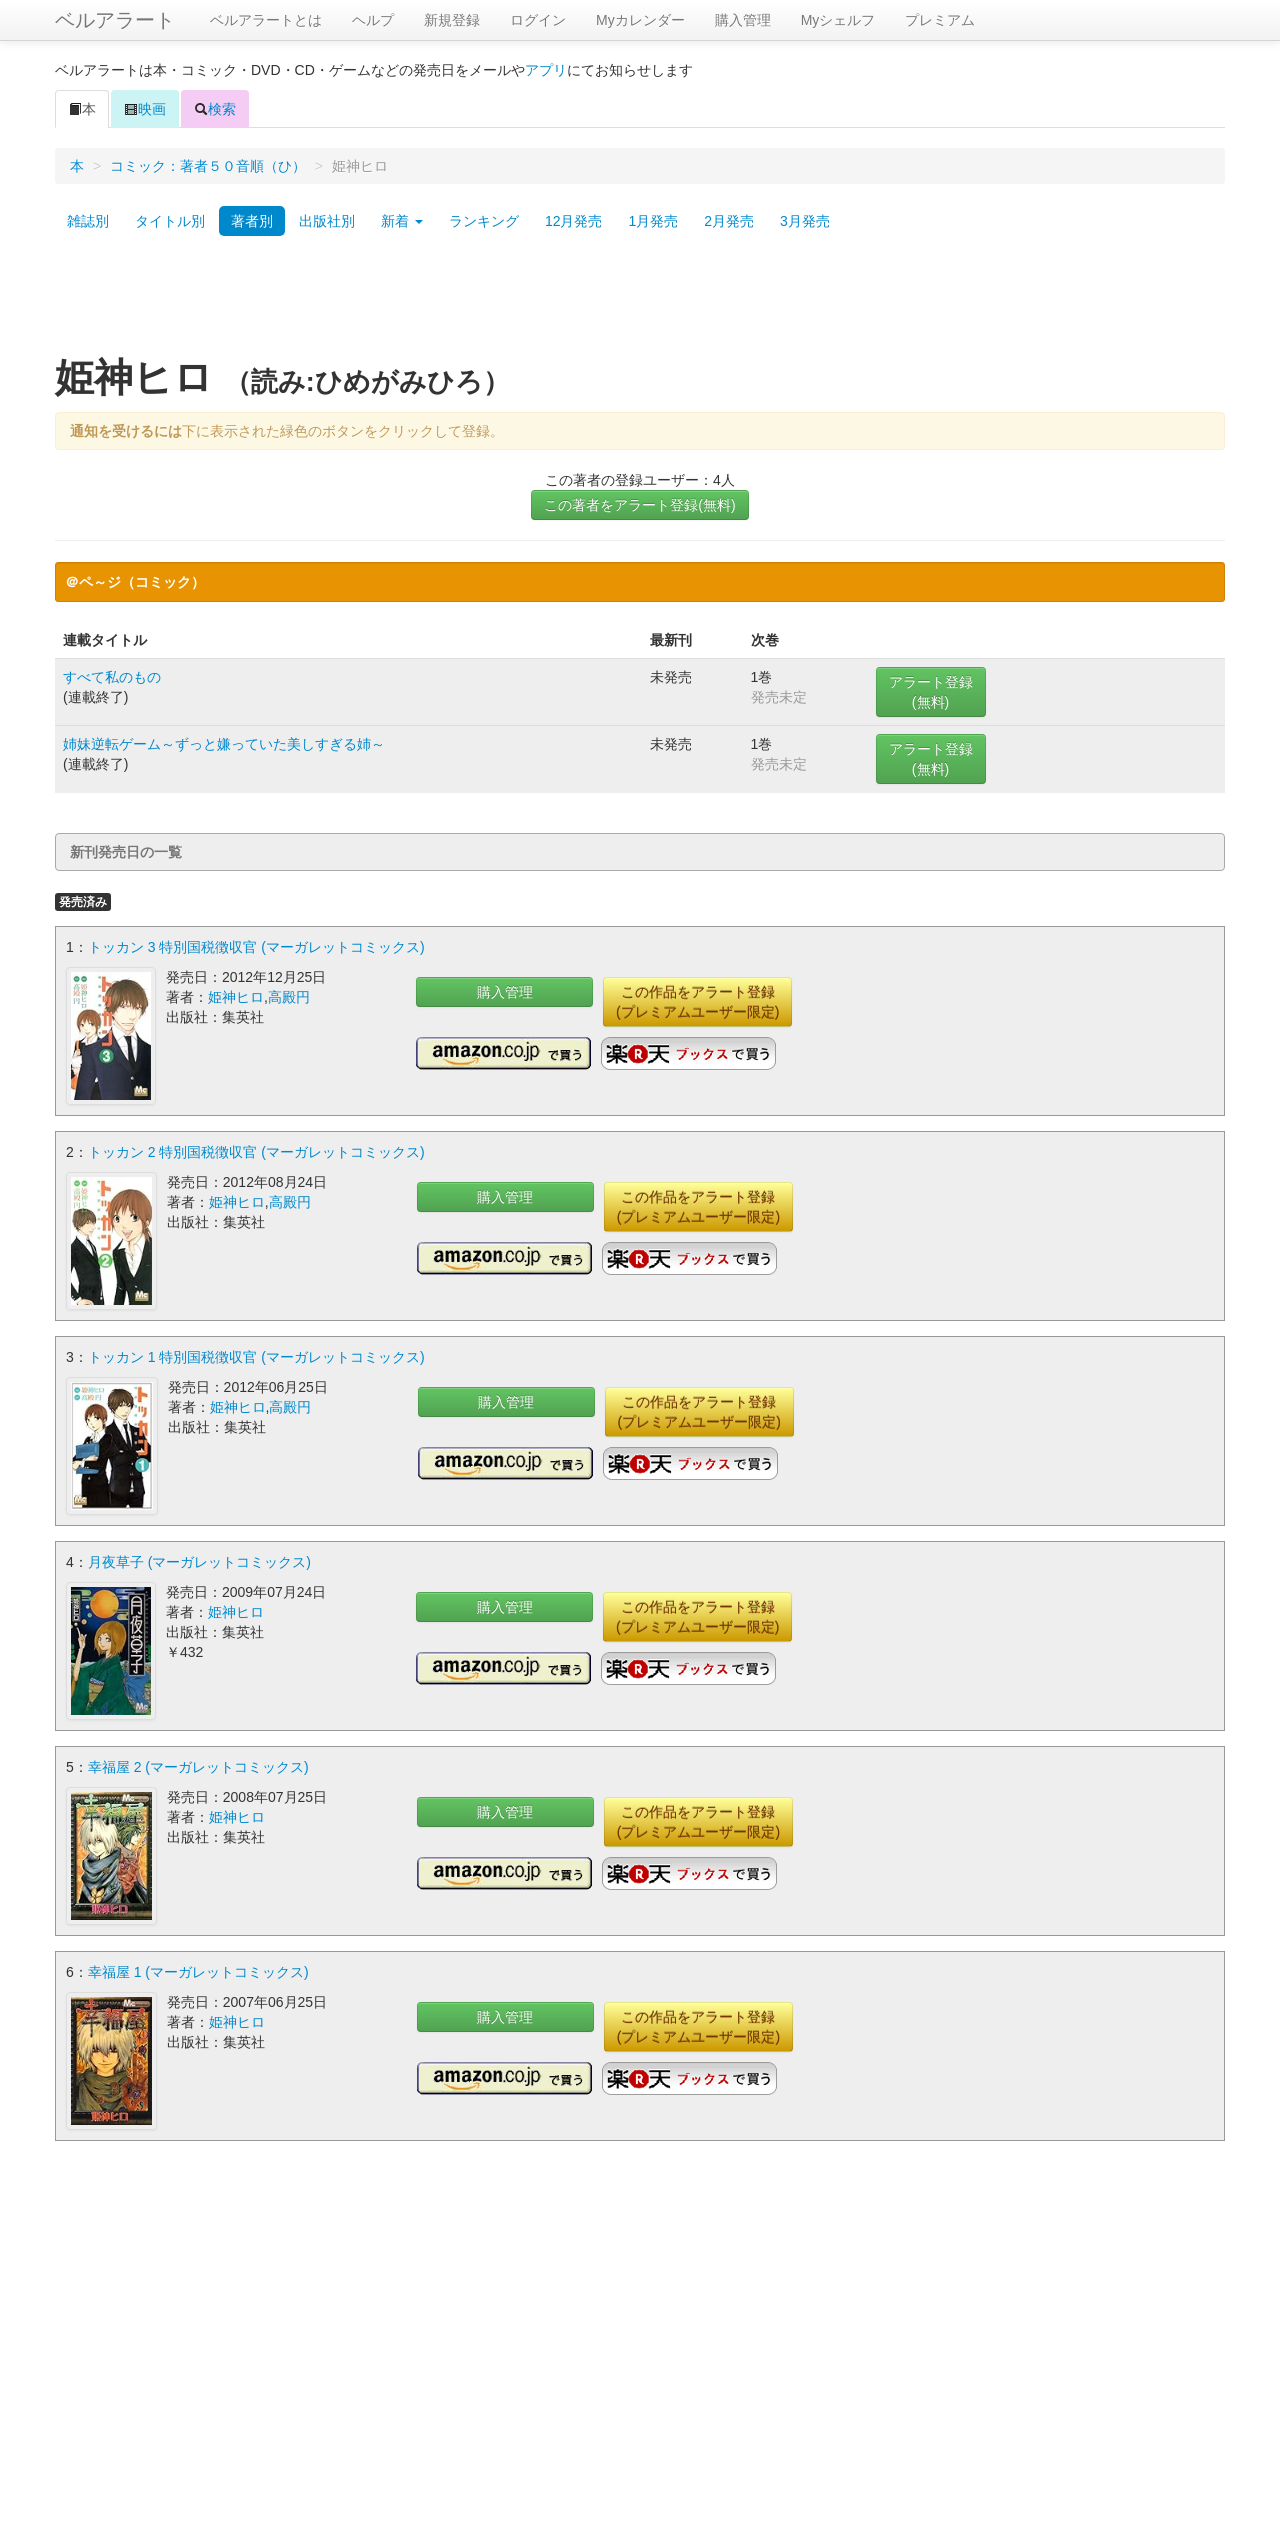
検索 (215, 109)
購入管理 (743, 20)
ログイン (538, 20)
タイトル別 (170, 221)
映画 (145, 109)
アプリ (546, 70)
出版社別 (327, 221)
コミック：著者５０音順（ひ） (208, 166)
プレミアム (940, 20)
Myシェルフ (838, 20)
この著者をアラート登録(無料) (639, 505)
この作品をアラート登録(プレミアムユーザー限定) (697, 1002)
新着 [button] (402, 221)
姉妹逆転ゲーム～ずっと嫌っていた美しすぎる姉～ (224, 744)
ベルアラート (115, 20)
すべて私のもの (112, 677)
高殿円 (289, 997)
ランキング (484, 221)
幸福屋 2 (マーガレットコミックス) (198, 1767)
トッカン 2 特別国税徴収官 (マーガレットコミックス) (256, 1152)
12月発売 (574, 221)
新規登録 (452, 20)
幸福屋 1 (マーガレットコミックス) (198, 1972)
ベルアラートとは (266, 20)
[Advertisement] (640, 303)
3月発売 (805, 221)
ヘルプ (373, 20)
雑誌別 (88, 221)
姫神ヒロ (236, 997)
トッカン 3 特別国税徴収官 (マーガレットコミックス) (256, 947)
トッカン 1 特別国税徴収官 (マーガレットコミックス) (256, 1357)
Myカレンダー (640, 20)
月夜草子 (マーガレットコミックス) (199, 1562)
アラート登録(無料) (931, 692)
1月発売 (653, 221)
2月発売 (729, 221)
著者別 (252, 221)
